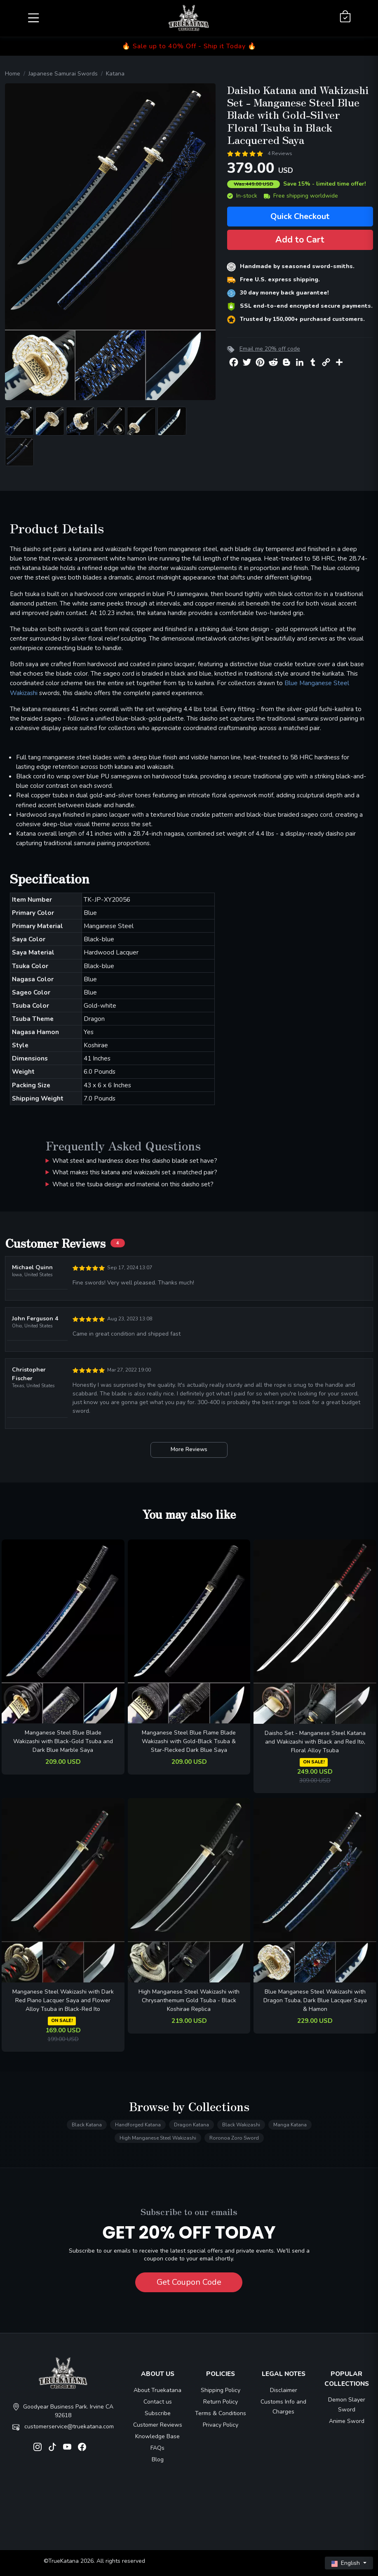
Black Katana (87, 2124)
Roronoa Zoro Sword (234, 2138)
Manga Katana (290, 2124)
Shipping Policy (220, 2390)
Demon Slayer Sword (346, 2404)
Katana (115, 74)
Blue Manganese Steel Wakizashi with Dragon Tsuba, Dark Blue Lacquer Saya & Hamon (315, 2000)
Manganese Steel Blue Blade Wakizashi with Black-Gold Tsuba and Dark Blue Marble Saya (63, 1741)
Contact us (157, 2402)
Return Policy (220, 2402)
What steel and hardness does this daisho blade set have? (134, 1160)
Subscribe (158, 2413)
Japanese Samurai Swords (63, 74)
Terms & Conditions (220, 2413)
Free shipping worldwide (301, 196)
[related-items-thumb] (63, 1631)
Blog (158, 2459)
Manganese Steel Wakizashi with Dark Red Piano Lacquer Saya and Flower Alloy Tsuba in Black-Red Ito (63, 2000)
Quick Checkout (299, 216)
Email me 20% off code (269, 349)
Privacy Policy (220, 2425)
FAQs (157, 2448)
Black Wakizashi (241, 2124)
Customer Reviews (157, 2425)
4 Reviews (280, 153)
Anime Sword (346, 2421)
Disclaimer (283, 2390)
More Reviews (189, 1449)
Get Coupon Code (189, 2282)
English (346, 2563)
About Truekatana (157, 2390)
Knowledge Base (157, 2436)
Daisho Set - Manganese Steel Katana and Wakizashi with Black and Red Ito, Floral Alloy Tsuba (315, 1741)
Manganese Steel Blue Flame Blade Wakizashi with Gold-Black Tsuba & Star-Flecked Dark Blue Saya (189, 1741)
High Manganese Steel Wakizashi (158, 2138)
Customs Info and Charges (283, 2407)
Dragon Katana (191, 2124)
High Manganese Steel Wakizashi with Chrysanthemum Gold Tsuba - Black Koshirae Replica (189, 2000)
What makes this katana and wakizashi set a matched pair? (134, 1172)
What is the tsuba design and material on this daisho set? (133, 1184)
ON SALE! (313, 1762)
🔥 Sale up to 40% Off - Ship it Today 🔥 (189, 46)
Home (12, 74)
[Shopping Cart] (345, 17)
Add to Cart (299, 239)
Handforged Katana (138, 2124)
